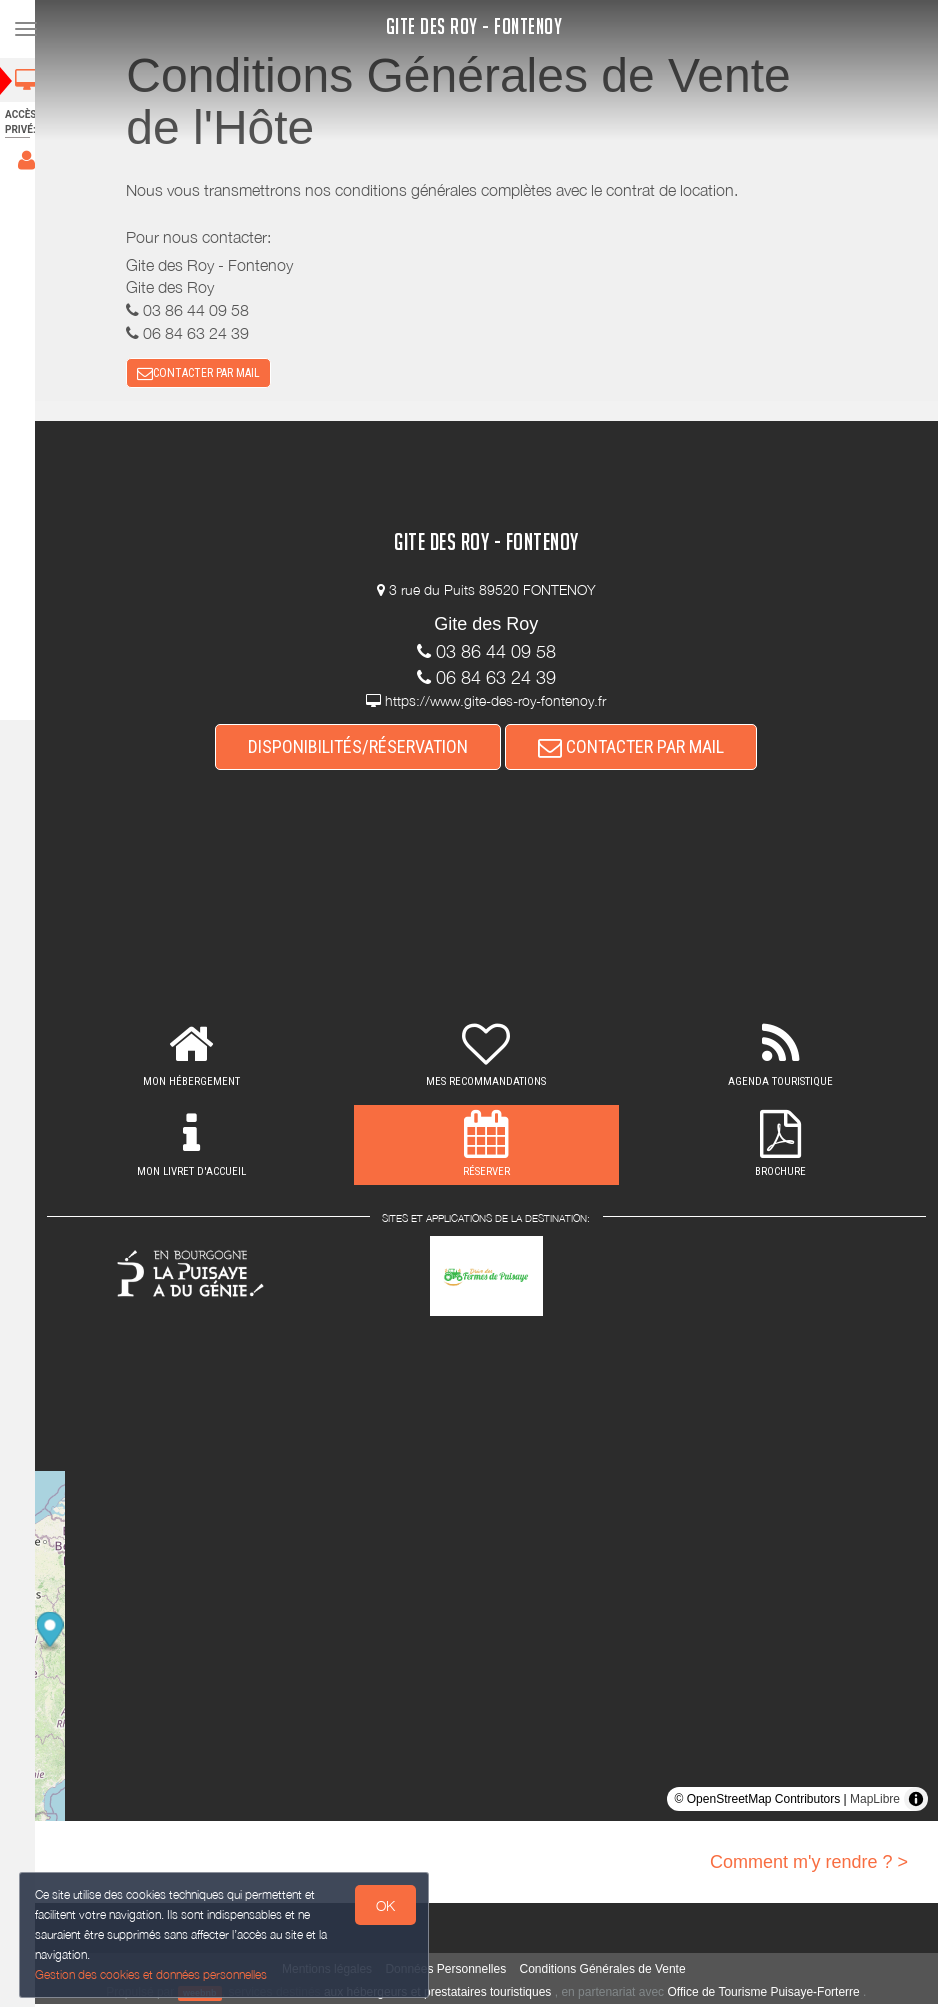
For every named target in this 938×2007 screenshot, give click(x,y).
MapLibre (875, 1801)
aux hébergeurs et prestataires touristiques (446, 1995)
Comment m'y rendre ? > (809, 1864)
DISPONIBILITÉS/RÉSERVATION (368, 749)
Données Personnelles (455, 1972)
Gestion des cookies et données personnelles (152, 1973)
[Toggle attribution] (916, 1801)
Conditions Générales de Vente (612, 1972)
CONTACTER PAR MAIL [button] (208, 375)
